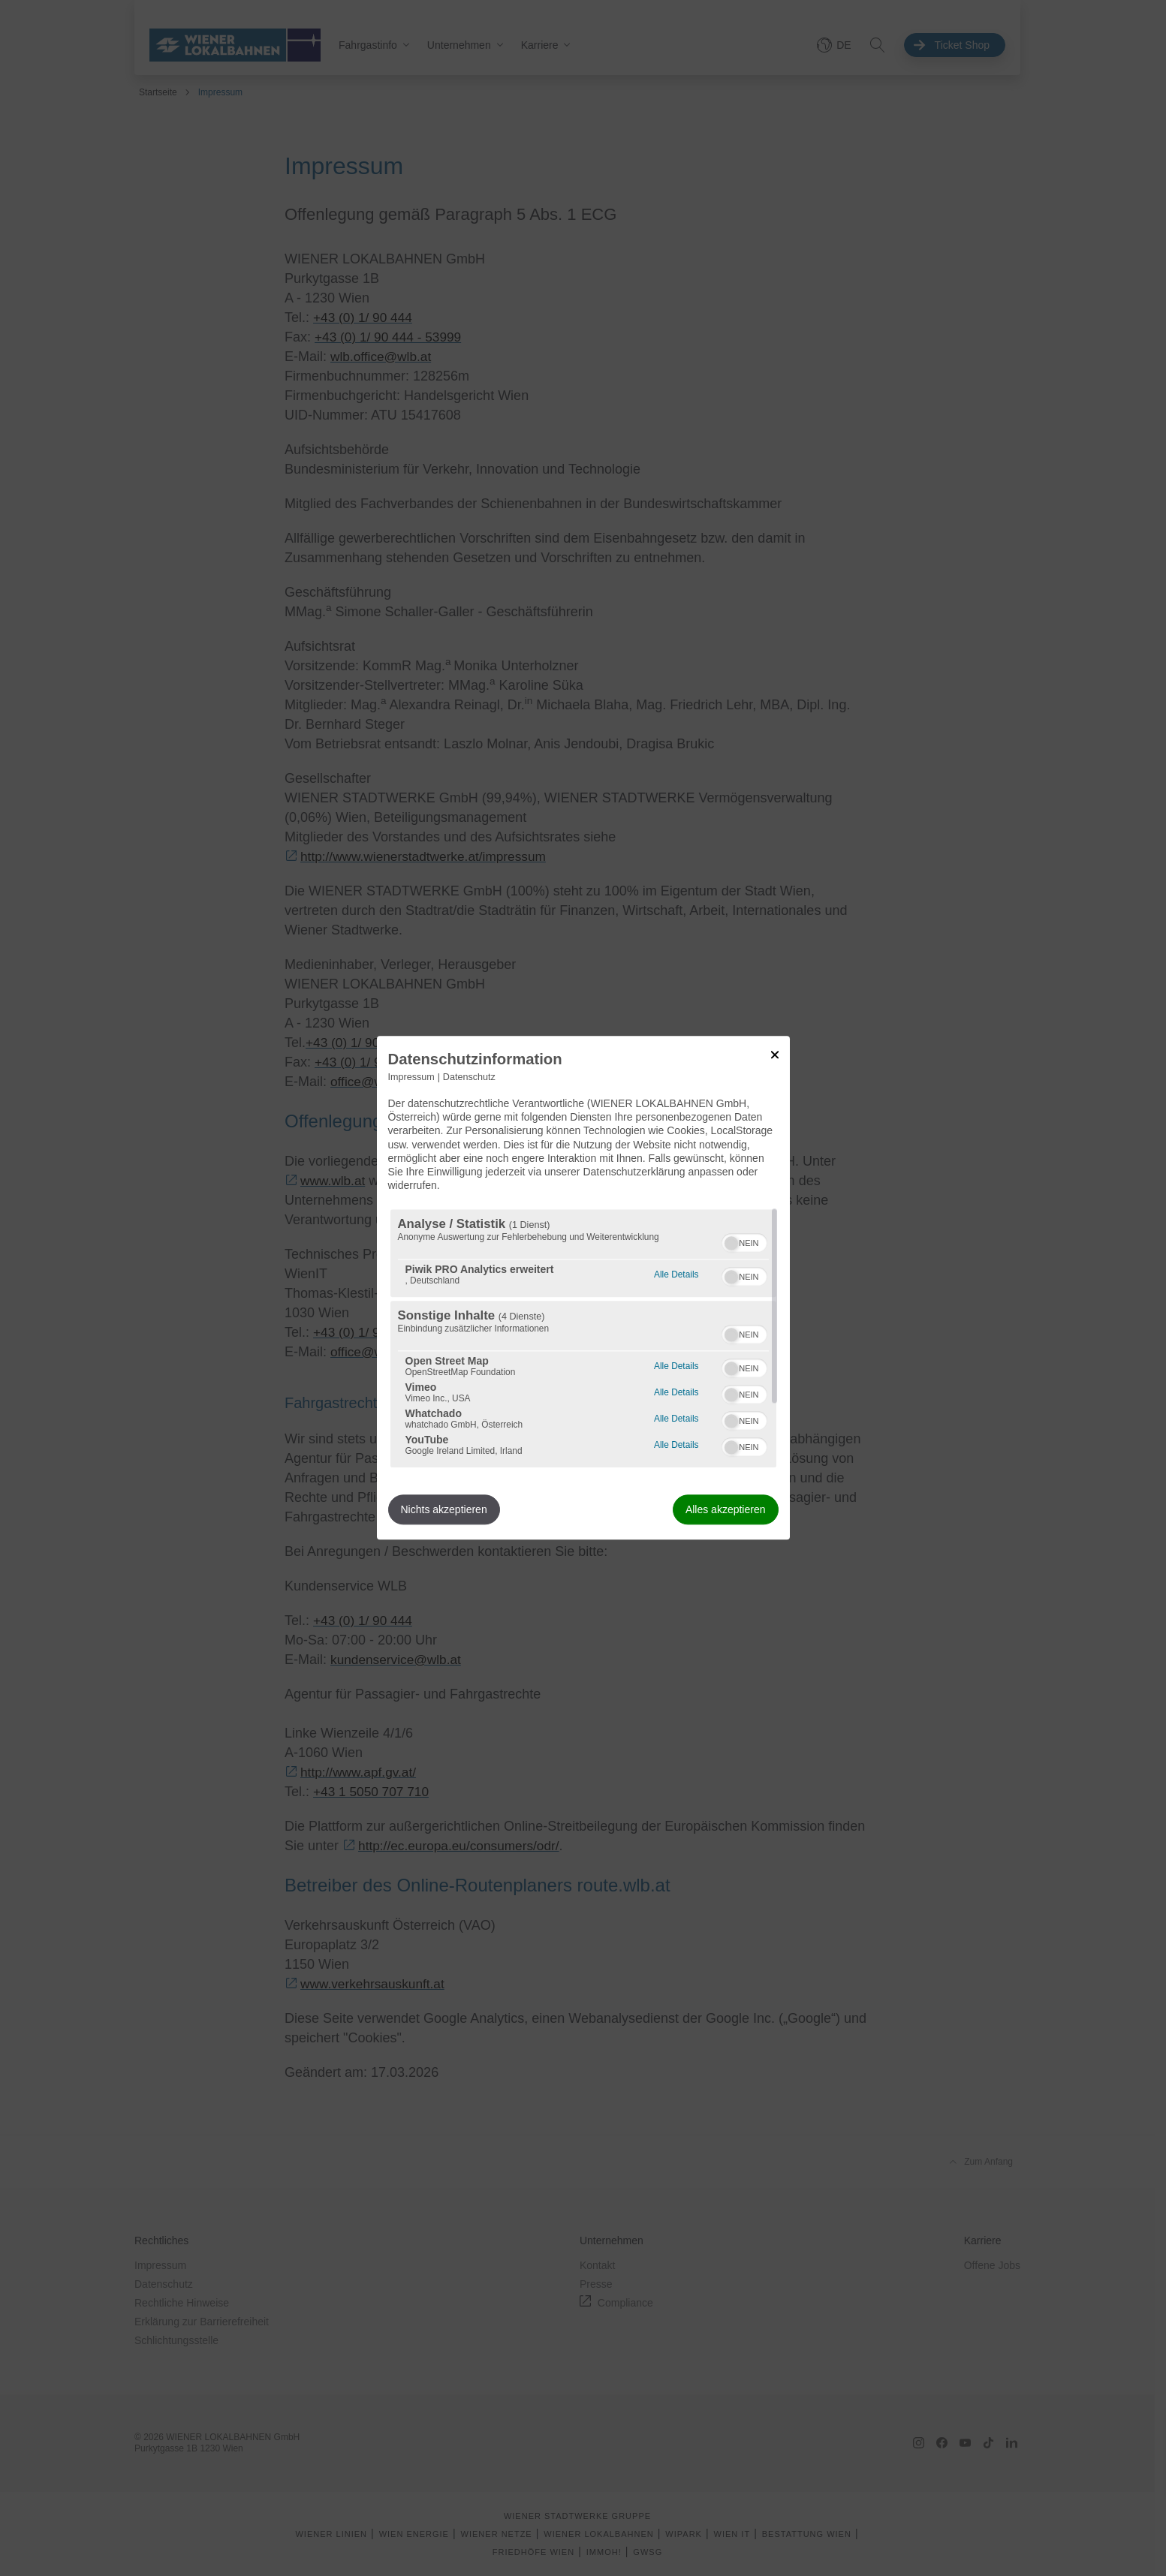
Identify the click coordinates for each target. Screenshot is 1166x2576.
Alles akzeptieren (725, 1510)
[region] (583, 1339)
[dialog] (583, 1287)
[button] (731, 1243)
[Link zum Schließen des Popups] (775, 1054)
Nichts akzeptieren (444, 1510)
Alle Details (676, 1273)
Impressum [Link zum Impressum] (411, 1077)
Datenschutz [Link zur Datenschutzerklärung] (469, 1077)
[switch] (744, 1241)
